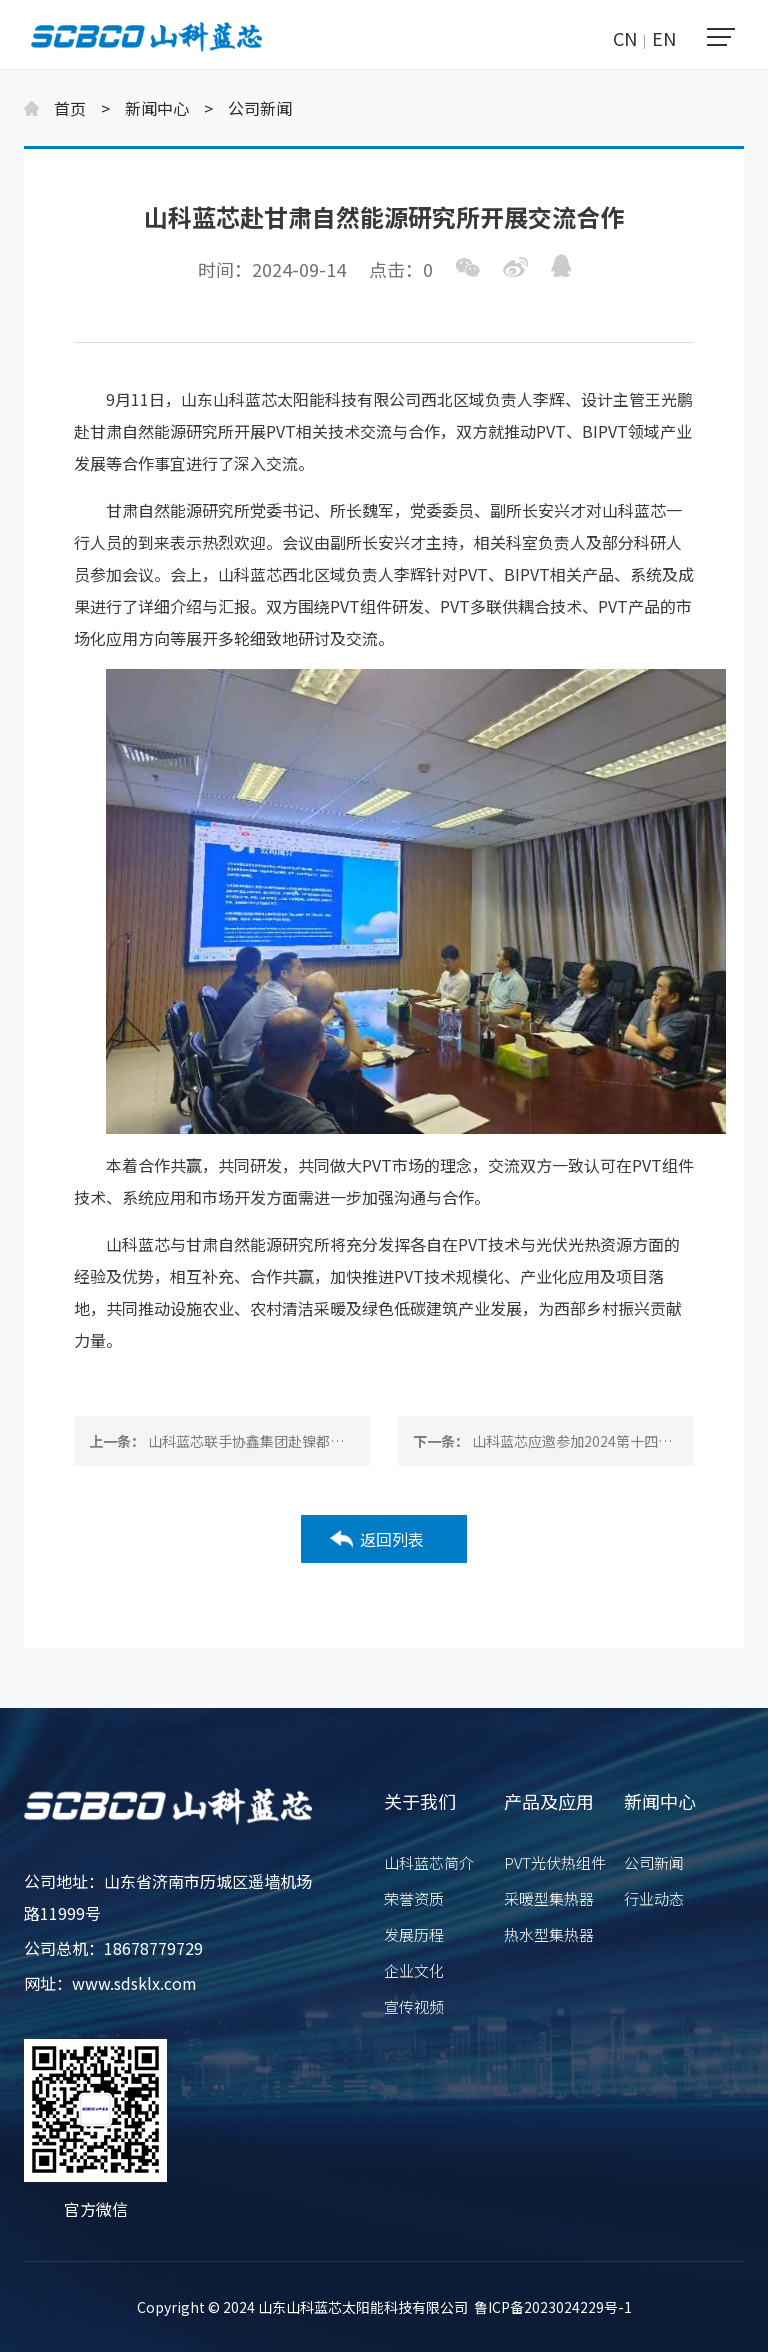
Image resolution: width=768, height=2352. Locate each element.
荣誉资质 (414, 1898)
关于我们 (420, 1801)
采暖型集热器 (549, 1898)
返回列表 (392, 1539)
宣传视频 (414, 2006)
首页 (70, 108)
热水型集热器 (549, 1934)
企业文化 (414, 1970)
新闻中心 (157, 108)
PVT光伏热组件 (555, 1862)
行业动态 (654, 1898)
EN (664, 38)
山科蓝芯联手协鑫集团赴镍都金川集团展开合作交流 (309, 1441)
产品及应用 (549, 1801)
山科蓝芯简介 (429, 1862)
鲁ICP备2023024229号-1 (553, 2307)
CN (625, 38)
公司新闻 (260, 108)
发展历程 (414, 1934)
